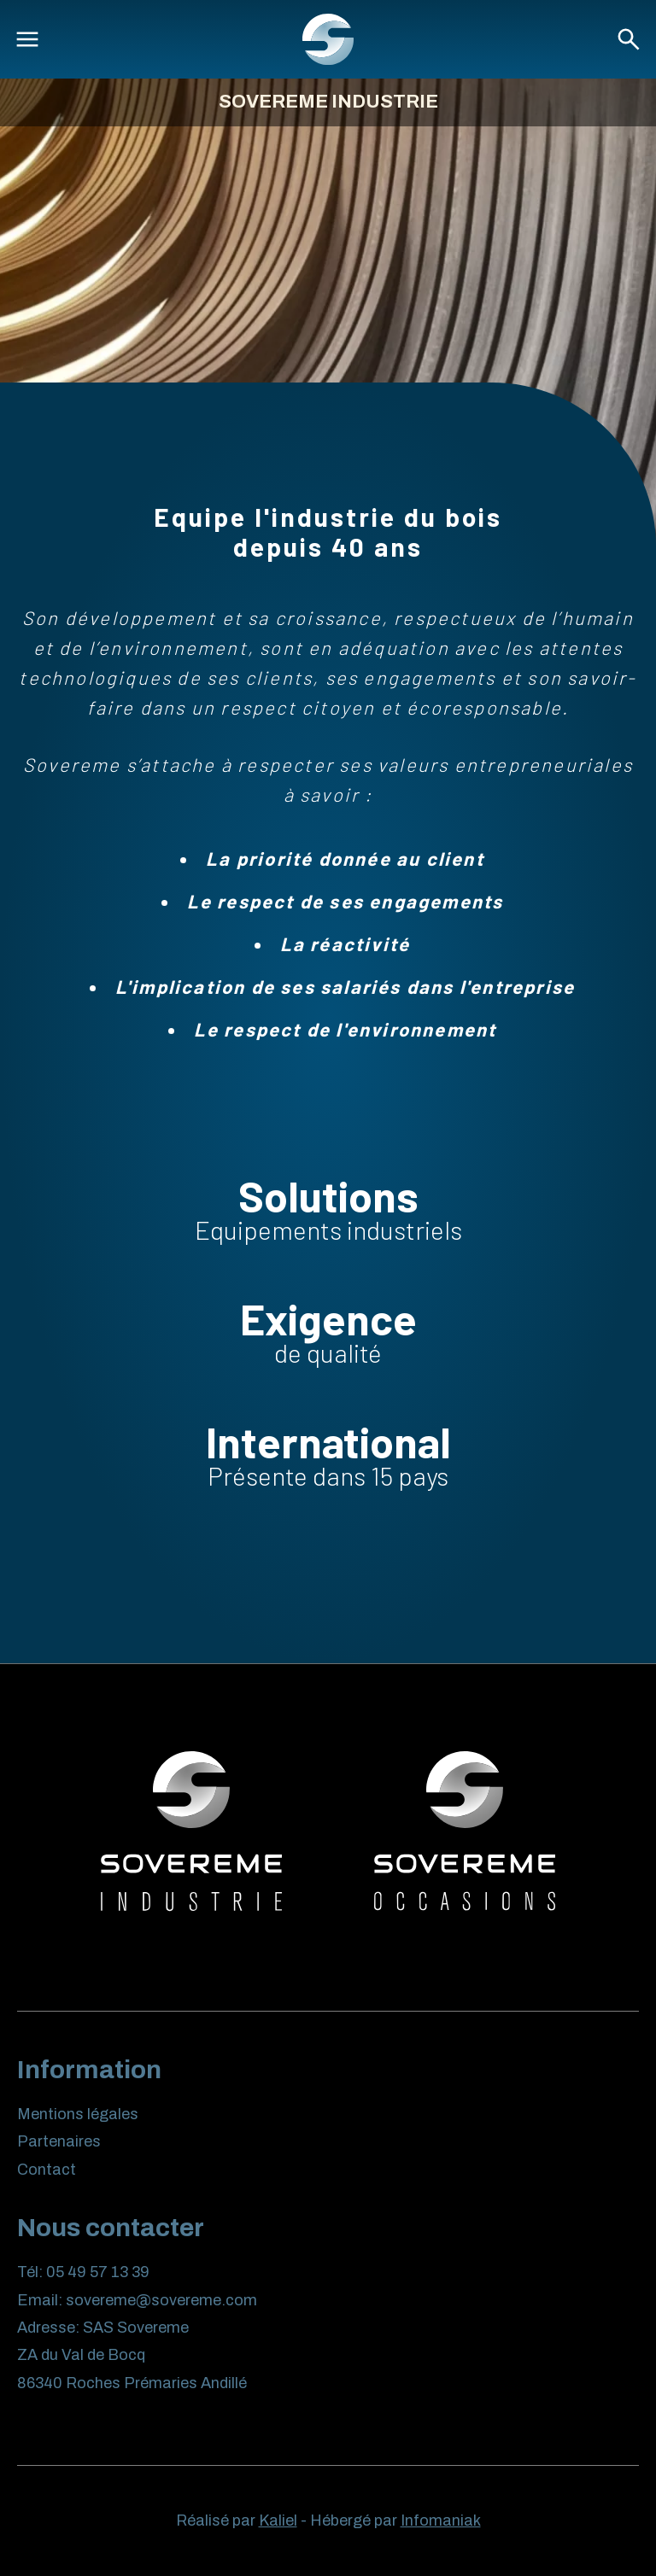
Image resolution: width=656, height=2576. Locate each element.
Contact (46, 2169)
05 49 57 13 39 (97, 2272)
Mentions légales (77, 2114)
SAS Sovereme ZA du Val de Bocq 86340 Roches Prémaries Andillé (132, 2355)
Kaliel (278, 2520)
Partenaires (59, 2141)
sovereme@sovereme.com (161, 2300)
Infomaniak (441, 2520)
